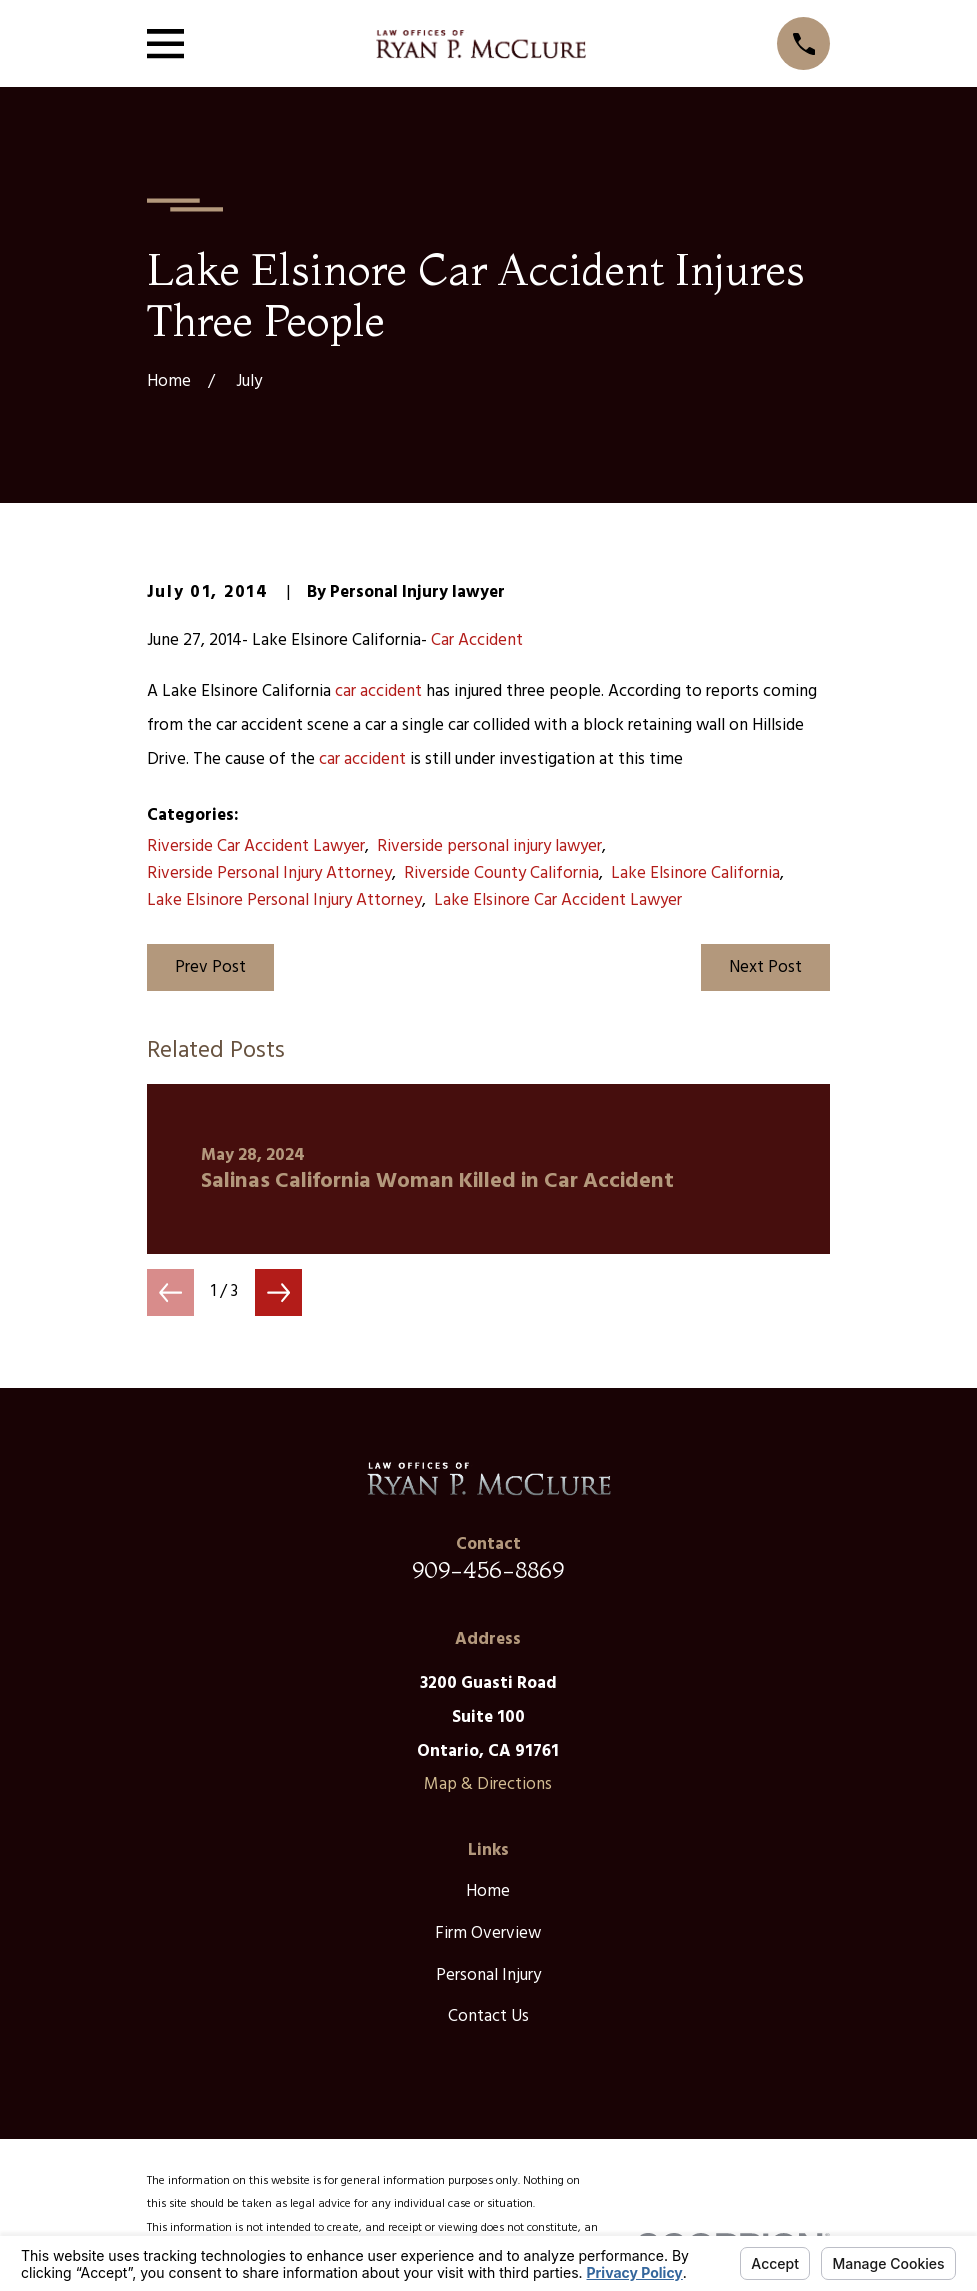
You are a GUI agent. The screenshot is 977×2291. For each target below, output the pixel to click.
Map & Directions (488, 1784)
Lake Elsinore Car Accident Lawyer (558, 900)
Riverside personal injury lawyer (489, 846)
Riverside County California (501, 873)
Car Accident (477, 640)
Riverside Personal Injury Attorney (269, 873)
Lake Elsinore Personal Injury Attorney (284, 900)
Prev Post (210, 967)
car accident (378, 691)
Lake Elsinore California (695, 873)
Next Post (765, 967)
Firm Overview (488, 1933)
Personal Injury (488, 1975)
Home (488, 1891)
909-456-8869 (488, 1569)
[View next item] (278, 1292)
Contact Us (488, 2016)
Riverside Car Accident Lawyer (256, 846)
